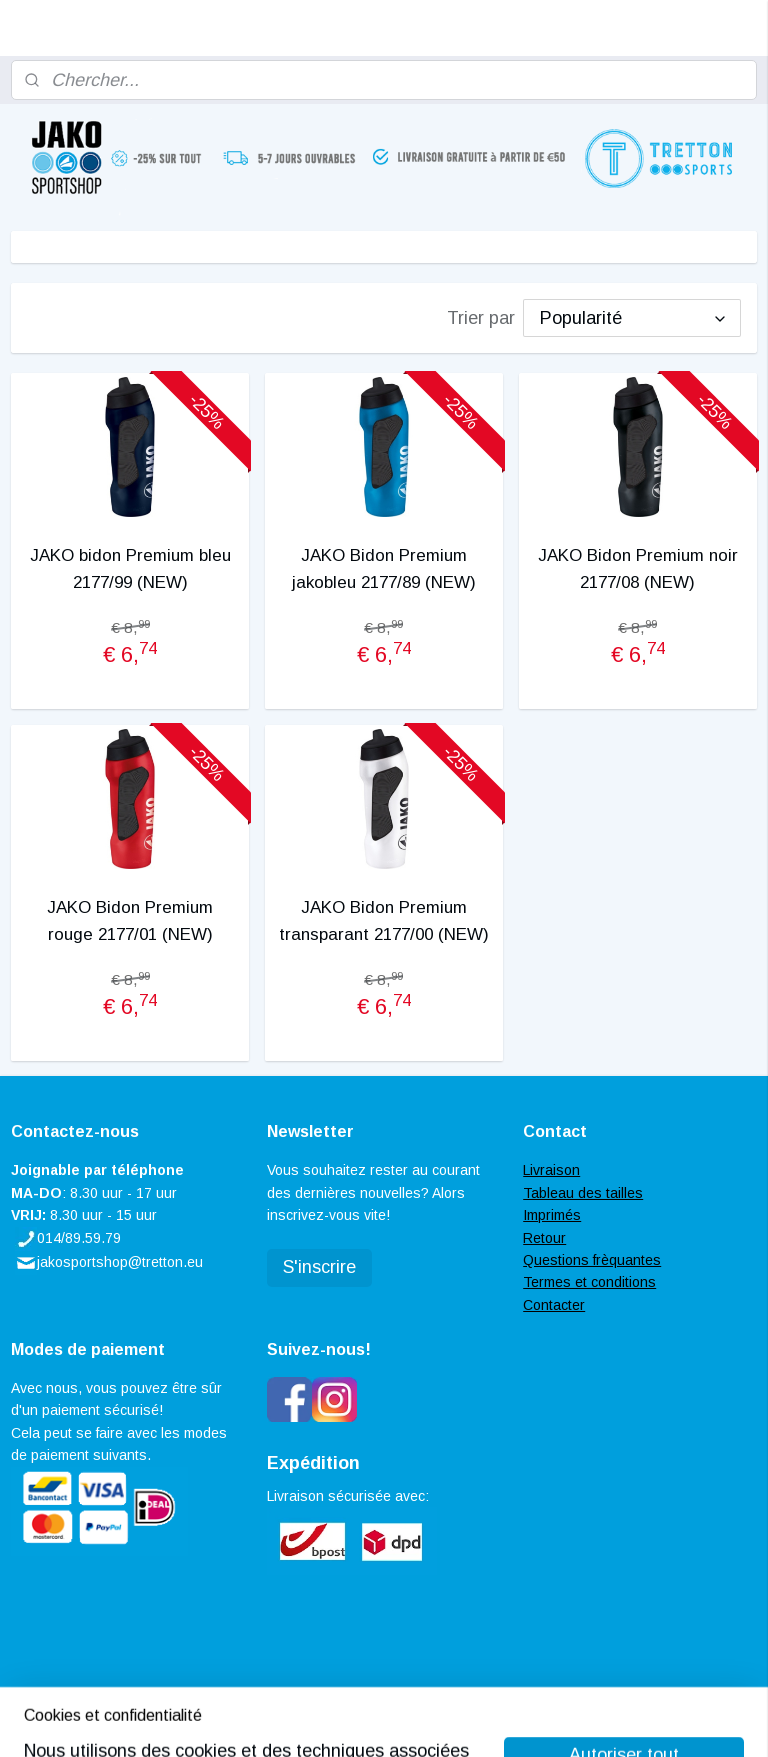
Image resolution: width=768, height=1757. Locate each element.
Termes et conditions (589, 1282)
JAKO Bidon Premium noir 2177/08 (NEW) (638, 569)
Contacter (554, 1305)
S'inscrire (319, 1267)
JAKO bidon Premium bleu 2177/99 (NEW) (130, 569)
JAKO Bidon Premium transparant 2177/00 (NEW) (384, 921)
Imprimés (552, 1215)
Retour (544, 1238)
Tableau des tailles (583, 1193)
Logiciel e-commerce (425, 1720)
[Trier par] (632, 318)
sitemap (319, 1720)
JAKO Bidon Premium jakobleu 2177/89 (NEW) (384, 569)
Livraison (551, 1170)
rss (356, 1720)
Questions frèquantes (592, 1260)
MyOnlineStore (586, 1720)
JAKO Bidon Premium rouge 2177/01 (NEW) (130, 921)
